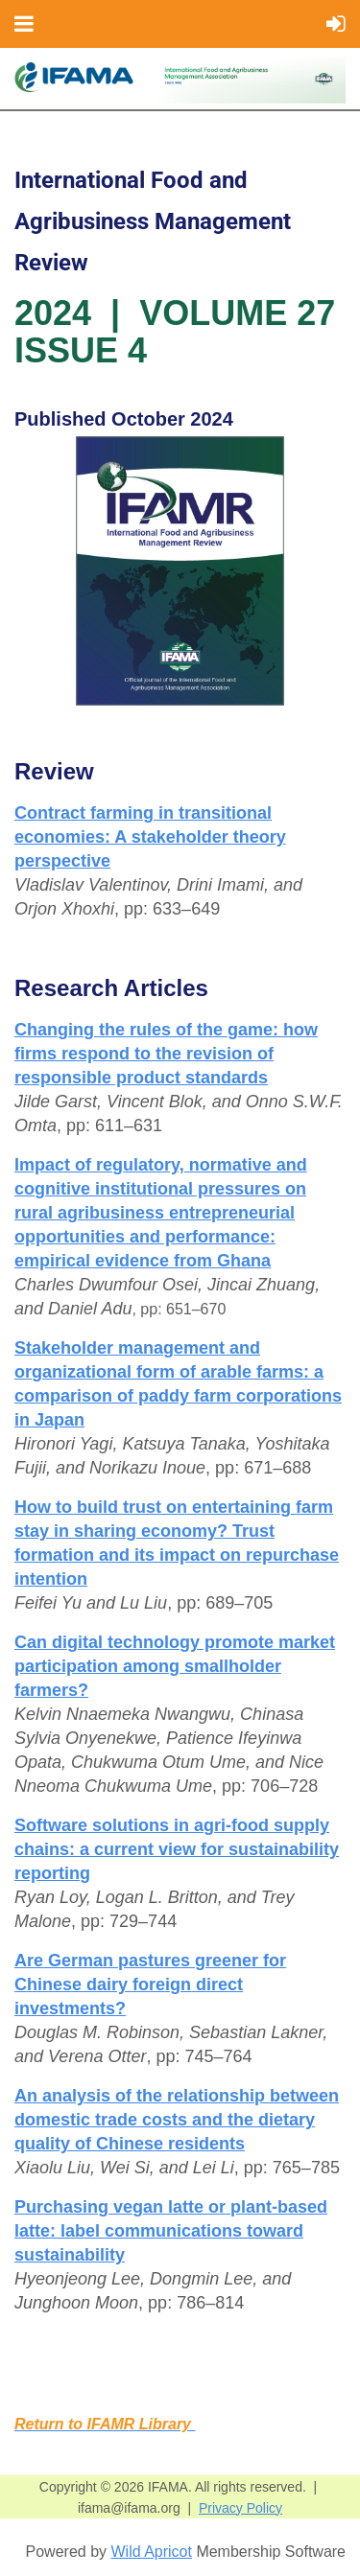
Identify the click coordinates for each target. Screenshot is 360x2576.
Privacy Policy (240, 2508)
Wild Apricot (150, 2551)
